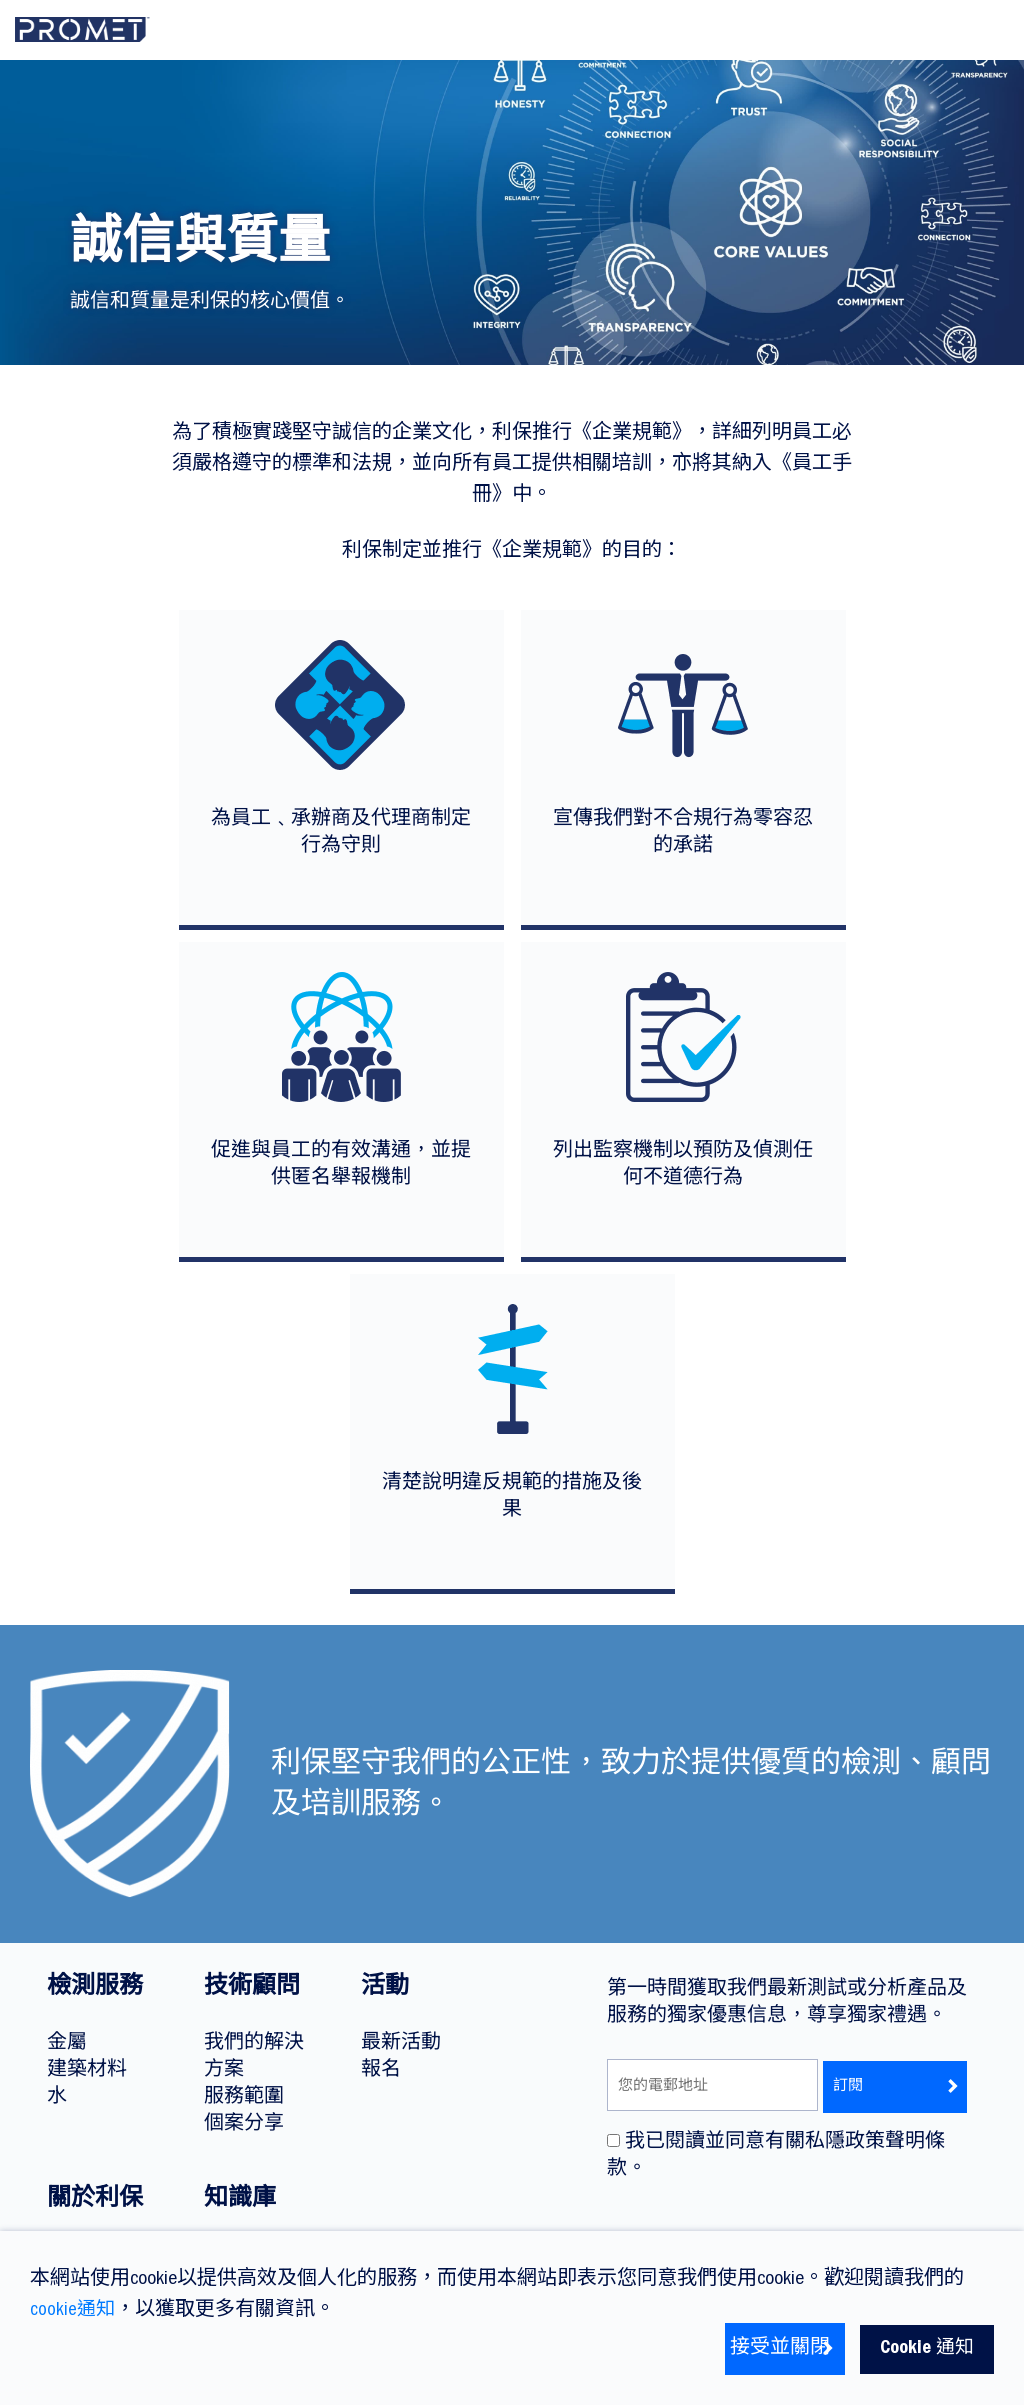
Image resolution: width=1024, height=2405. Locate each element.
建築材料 (87, 2071)
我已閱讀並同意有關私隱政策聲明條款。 (776, 2155)
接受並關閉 (767, 2349)
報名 (381, 2071)
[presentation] (759, 2228)
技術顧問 (252, 1989)
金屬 (67, 2044)
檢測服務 (95, 1989)
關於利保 (95, 2201)
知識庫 (240, 2201)
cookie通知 (73, 2311)
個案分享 (244, 2125)
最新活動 (401, 2044)
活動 (385, 1989)
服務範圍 (244, 2098)
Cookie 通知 (924, 2349)
